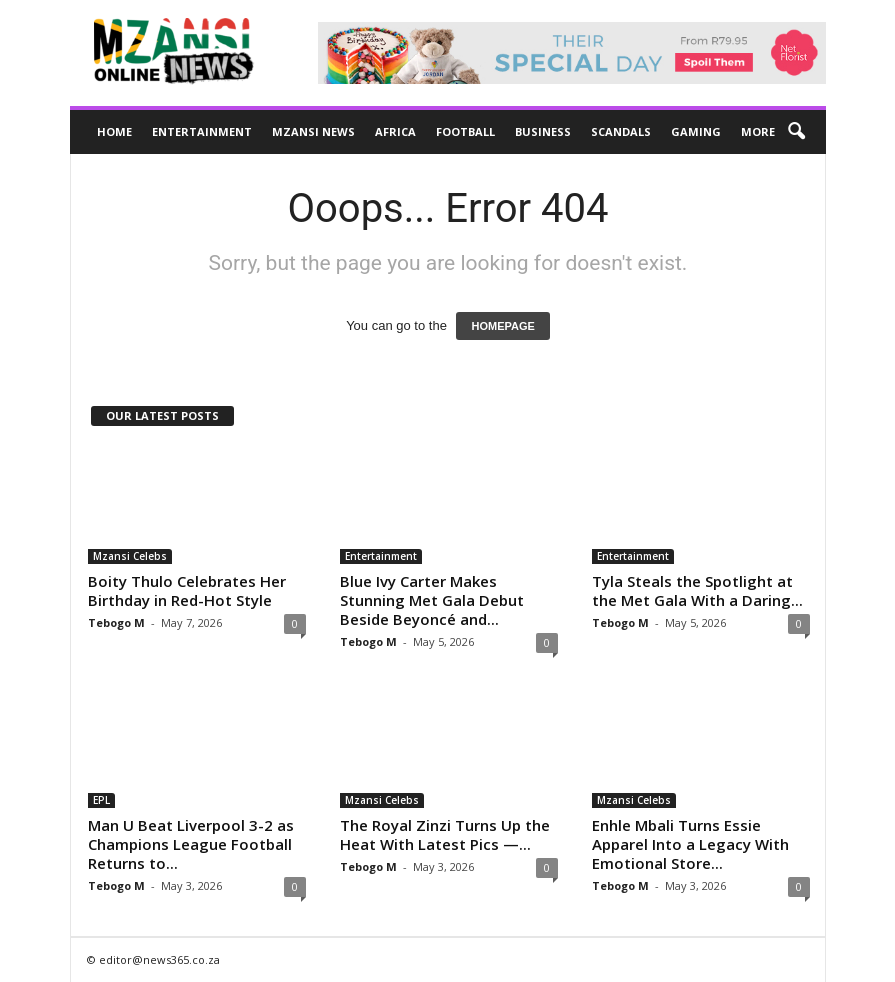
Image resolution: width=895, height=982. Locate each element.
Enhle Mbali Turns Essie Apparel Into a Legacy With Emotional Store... (690, 844)
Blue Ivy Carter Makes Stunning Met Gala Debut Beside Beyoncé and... (432, 600)
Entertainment (202, 131)
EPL (101, 800)
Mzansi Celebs (130, 556)
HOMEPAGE (502, 326)
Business (543, 131)
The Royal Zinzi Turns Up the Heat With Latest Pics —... (445, 834)
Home (114, 131)
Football (465, 131)
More (758, 131)
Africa (395, 131)
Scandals (621, 131)
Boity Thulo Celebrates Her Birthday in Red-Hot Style (187, 590)
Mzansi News (313, 131)
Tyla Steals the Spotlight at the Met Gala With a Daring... (697, 590)
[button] (796, 132)
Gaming (696, 131)
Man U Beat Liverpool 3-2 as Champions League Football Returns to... (191, 844)
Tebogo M (116, 622)
